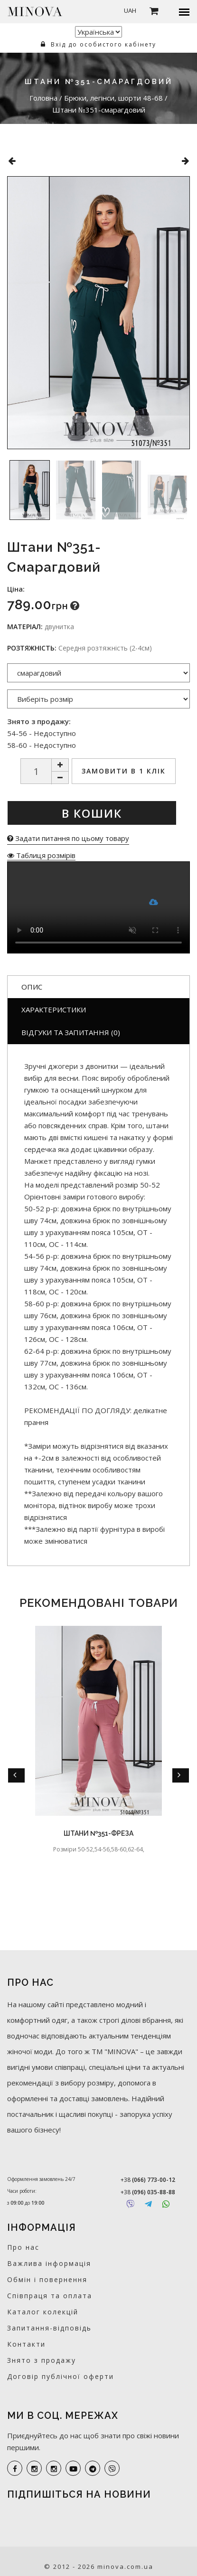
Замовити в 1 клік (124, 770)
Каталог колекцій (42, 2311)
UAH (130, 10)
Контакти (26, 2344)
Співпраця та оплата (49, 2295)
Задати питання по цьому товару (68, 838)
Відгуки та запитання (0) (70, 1032)
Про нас (23, 2247)
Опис (31, 986)
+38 (148, 2180)
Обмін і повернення (47, 2279)
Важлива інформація (49, 2263)
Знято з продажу (41, 2360)
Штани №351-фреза (98, 1833)
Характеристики (53, 1009)
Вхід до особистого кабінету (98, 44)
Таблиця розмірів (41, 855)
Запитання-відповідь (49, 2327)
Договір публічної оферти (60, 2376)
